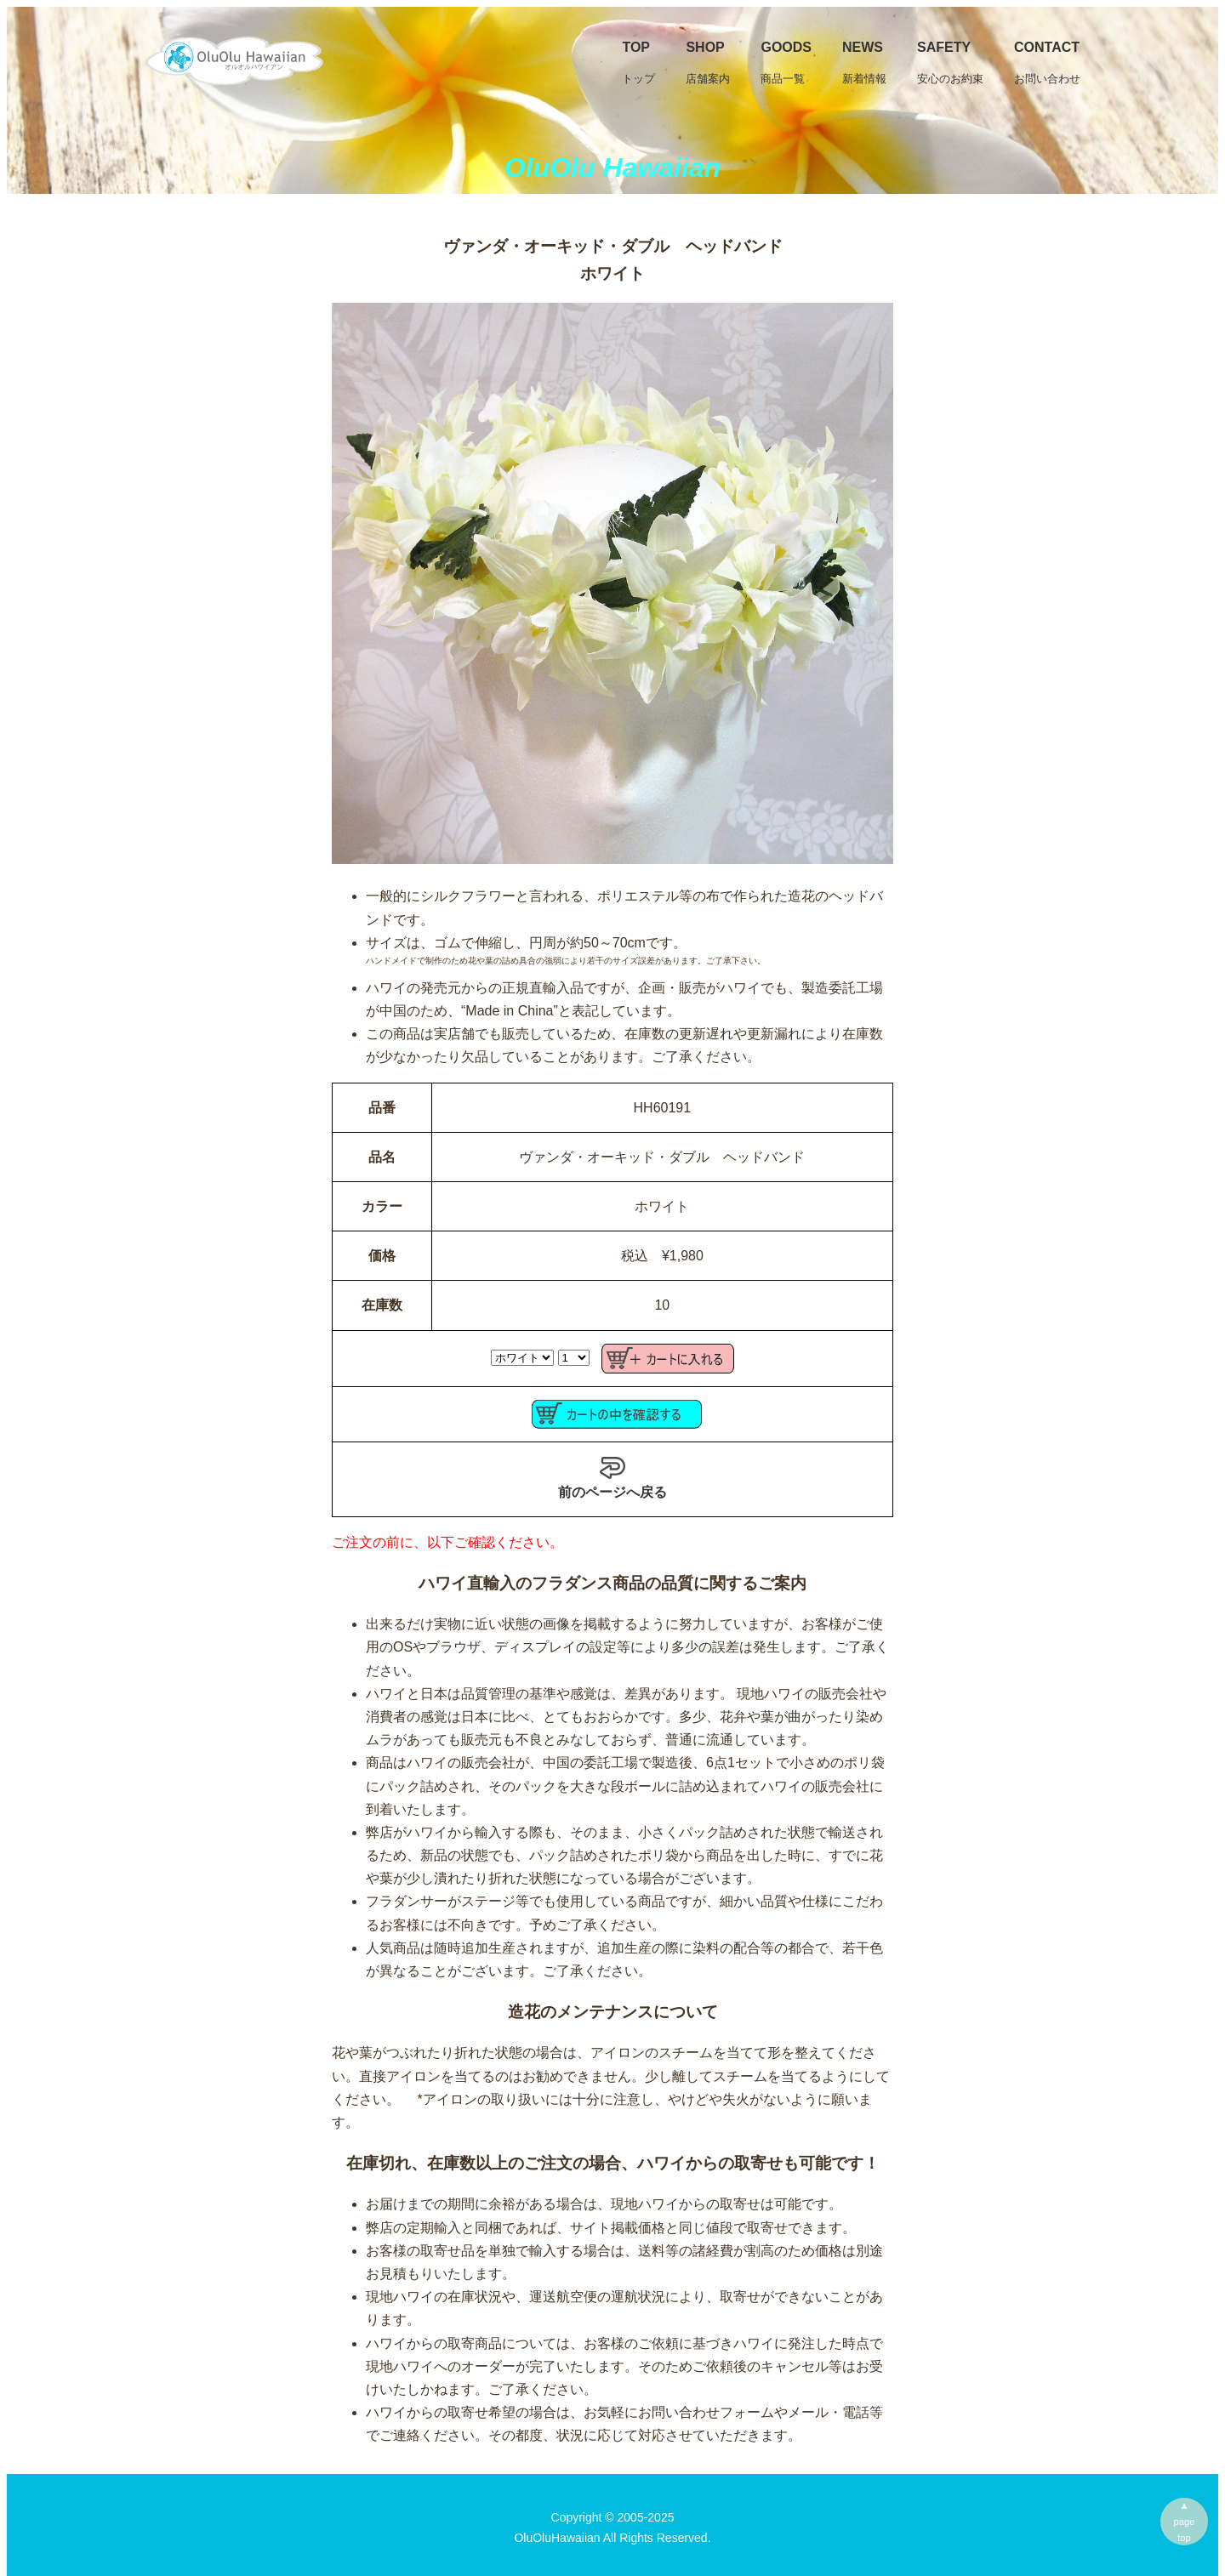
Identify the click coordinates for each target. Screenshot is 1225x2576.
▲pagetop (1184, 2521)
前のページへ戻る (612, 1477)
